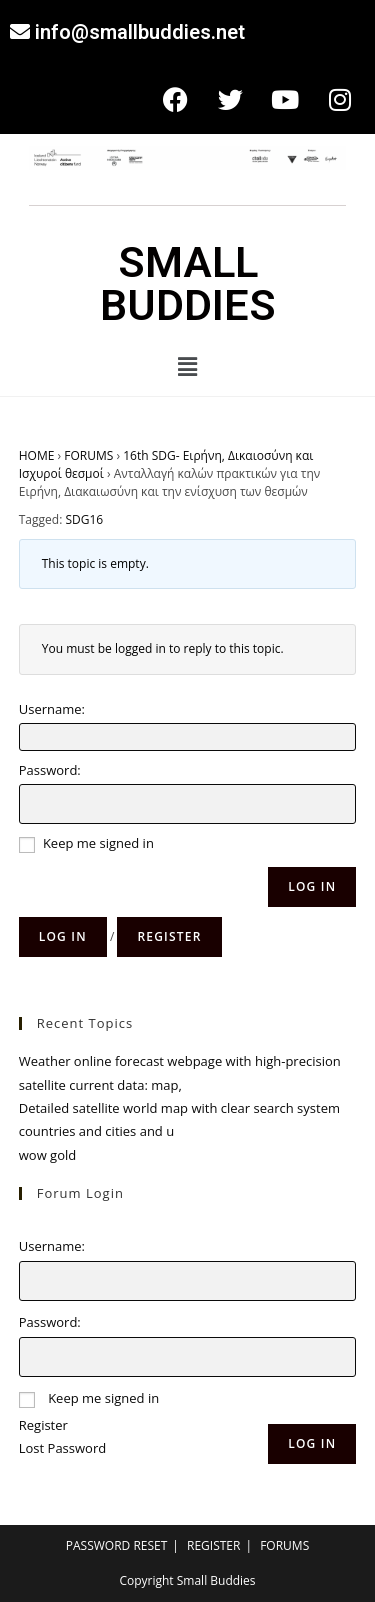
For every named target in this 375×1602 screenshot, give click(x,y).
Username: (52, 709)
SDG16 (84, 519)
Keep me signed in (98, 843)
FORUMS (88, 455)
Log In (312, 886)
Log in (63, 936)
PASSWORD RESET (117, 1545)
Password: (50, 770)
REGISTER (213, 1545)
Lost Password (62, 1448)
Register (169, 936)
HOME (37, 455)
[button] (187, 366)
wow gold (47, 1155)
